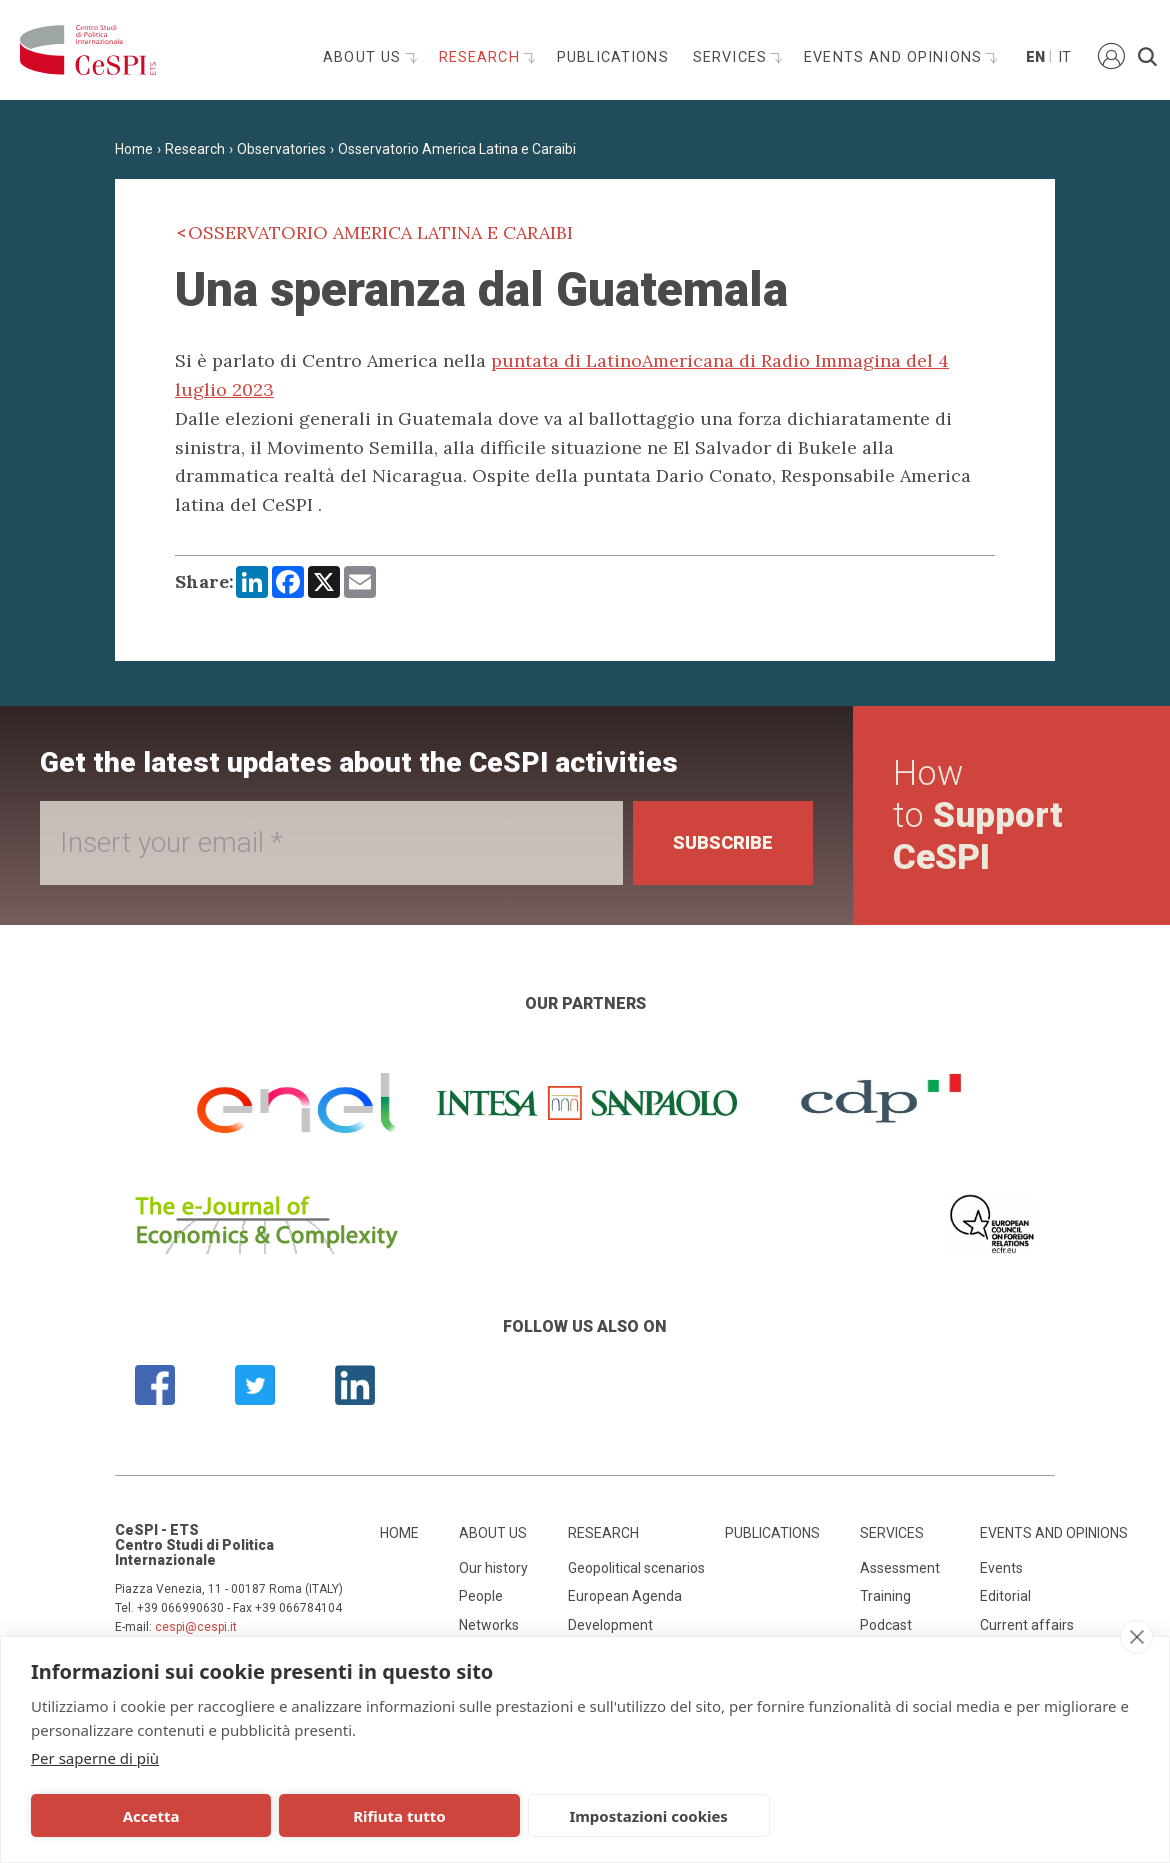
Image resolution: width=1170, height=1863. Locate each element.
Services (732, 57)
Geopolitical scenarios (636, 1568)
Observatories (281, 149)
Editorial (1005, 1596)
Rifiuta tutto (362, 1816)
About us (364, 57)
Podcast (886, 1625)
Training (885, 1596)
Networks (489, 1625)
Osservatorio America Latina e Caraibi (457, 149)
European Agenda (625, 1596)
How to (978, 815)
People (481, 1596)
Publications (613, 57)
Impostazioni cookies (586, 1816)
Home (134, 149)
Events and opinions (895, 57)
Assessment (900, 1568)
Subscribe (723, 842)
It (1064, 57)
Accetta (138, 1816)
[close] (1136, 1637)
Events (1001, 1568)
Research (482, 57)
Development (610, 1625)
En (1034, 57)
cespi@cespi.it (196, 1627)
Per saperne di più (95, 1758)
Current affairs (1027, 1625)
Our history (493, 1568)
